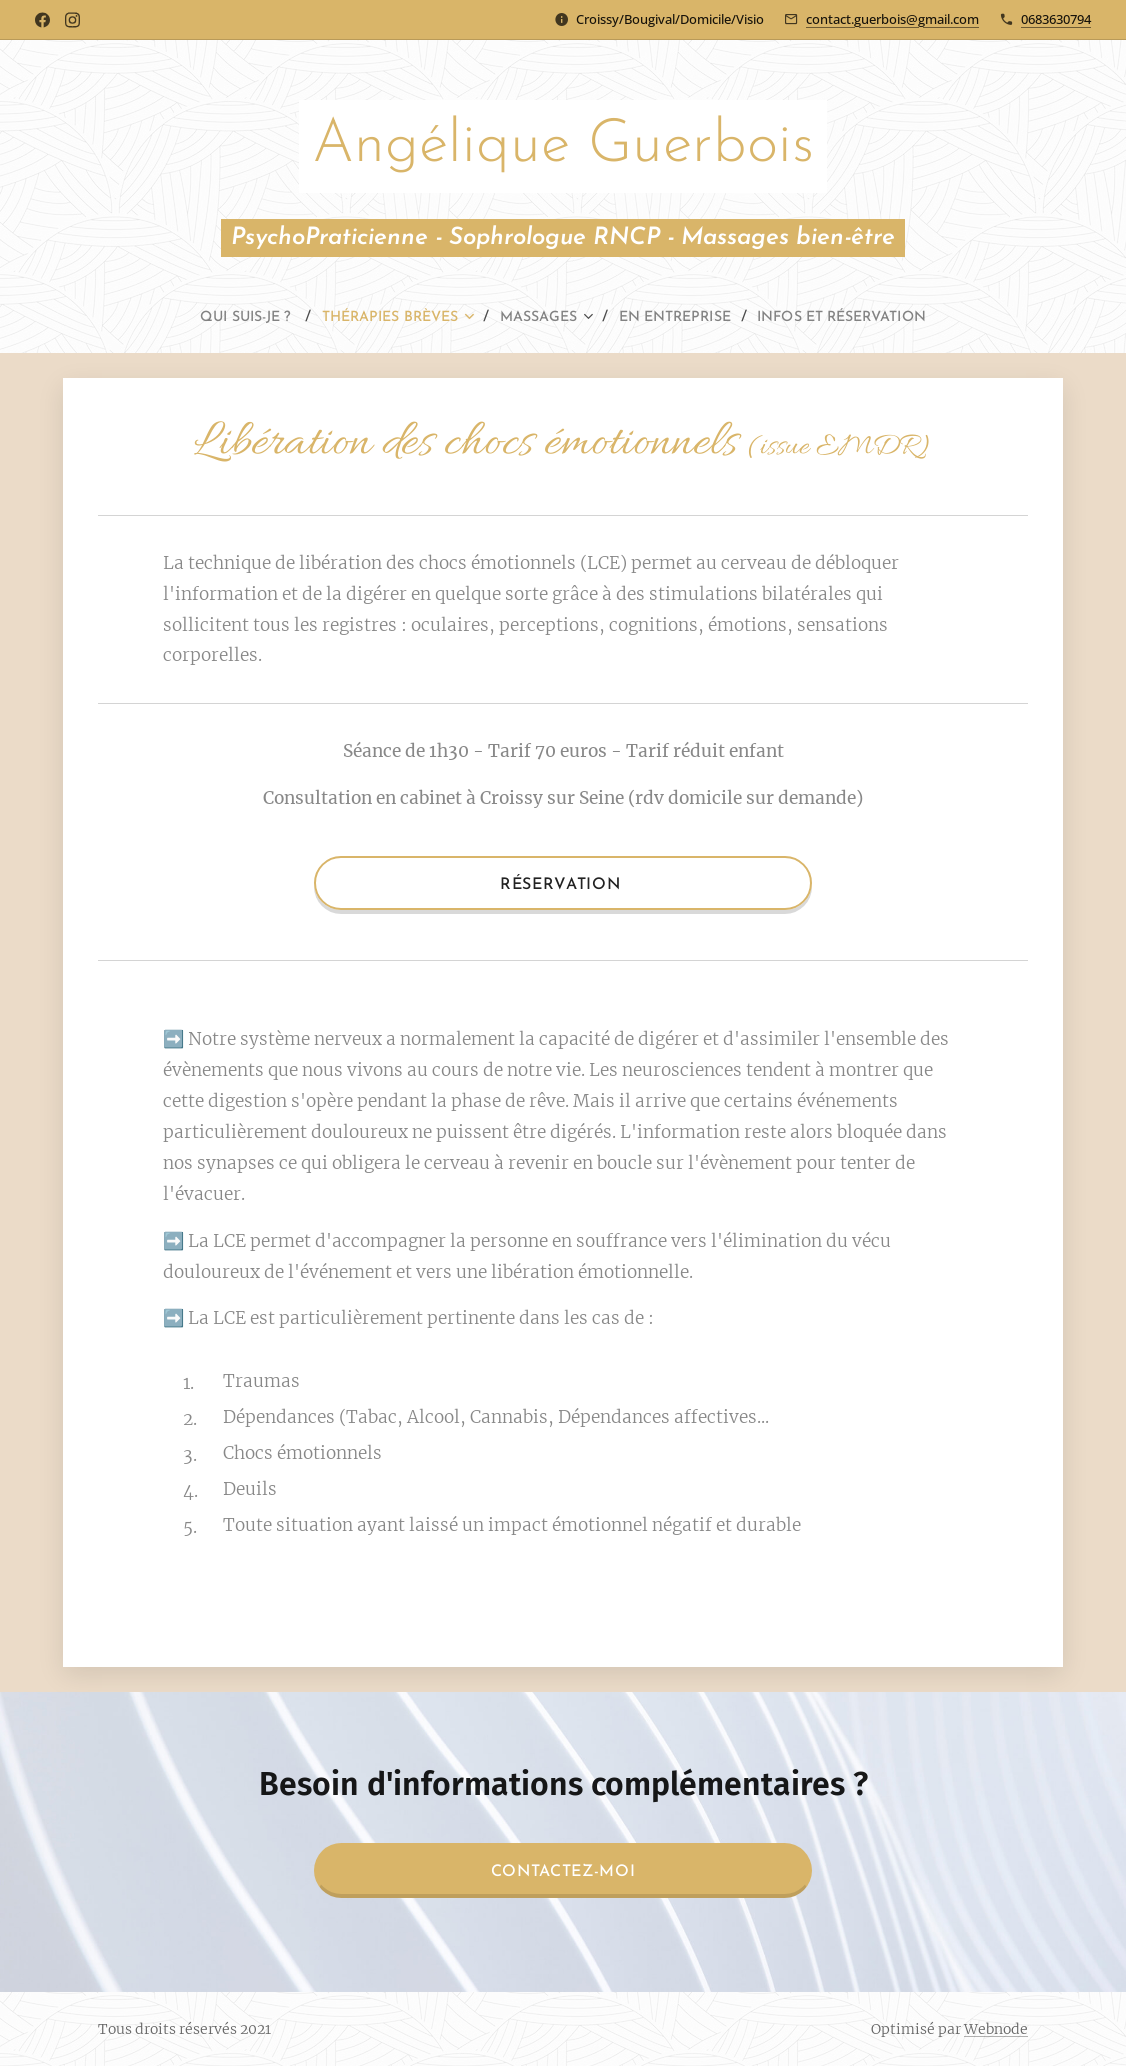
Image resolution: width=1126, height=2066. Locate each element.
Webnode (996, 2029)
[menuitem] (214, 318)
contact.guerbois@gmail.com (892, 19)
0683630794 (1056, 19)
